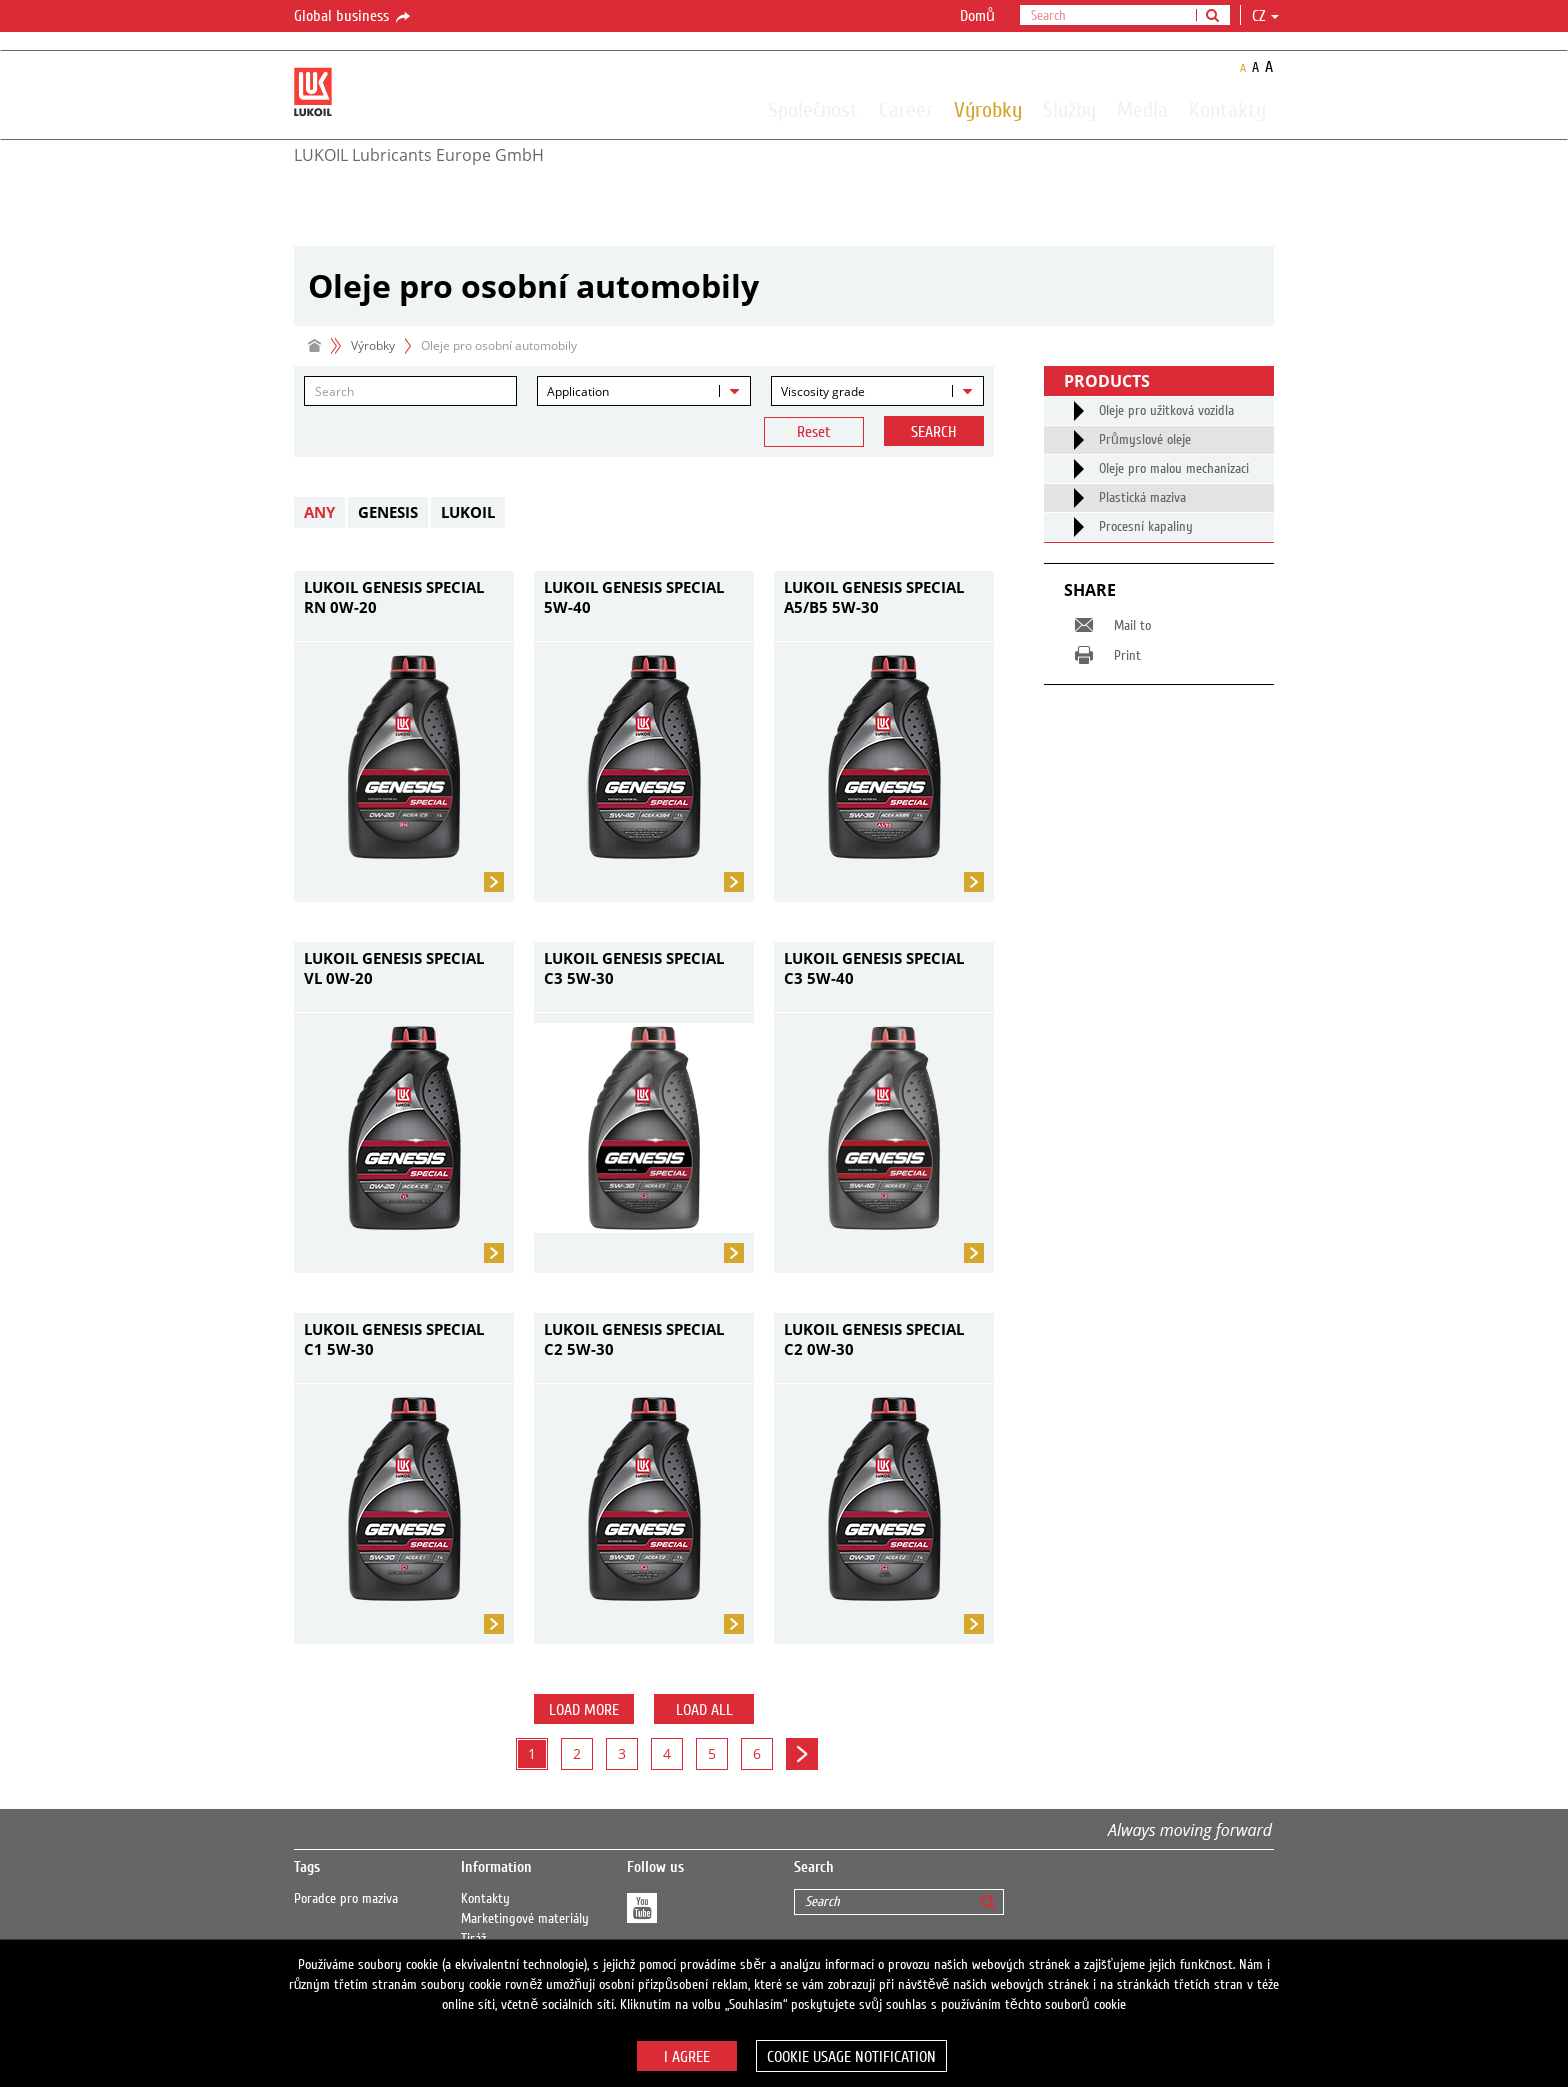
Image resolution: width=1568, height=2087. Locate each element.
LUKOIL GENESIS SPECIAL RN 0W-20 (394, 597)
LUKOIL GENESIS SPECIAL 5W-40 (634, 597)
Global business (353, 17)
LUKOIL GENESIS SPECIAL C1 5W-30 (394, 1339)
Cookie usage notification (851, 2057)
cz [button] (1265, 16)
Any (319, 512)
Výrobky (988, 109)
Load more (584, 1710)
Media (1142, 109)
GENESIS (388, 512)
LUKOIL (468, 512)
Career (906, 109)
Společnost (813, 109)
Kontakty (1227, 109)
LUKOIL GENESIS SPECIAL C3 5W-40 (874, 968)
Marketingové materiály (525, 1919)
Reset (814, 432)
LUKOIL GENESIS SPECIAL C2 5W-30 (634, 1339)
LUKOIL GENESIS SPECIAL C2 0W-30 (874, 1339)
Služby (1069, 109)
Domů (977, 16)
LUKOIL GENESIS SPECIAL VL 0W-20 (394, 968)
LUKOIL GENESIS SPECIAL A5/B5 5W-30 (874, 597)
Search (933, 432)
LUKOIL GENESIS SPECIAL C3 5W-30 (634, 968)
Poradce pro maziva (346, 1899)
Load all (704, 1710)
